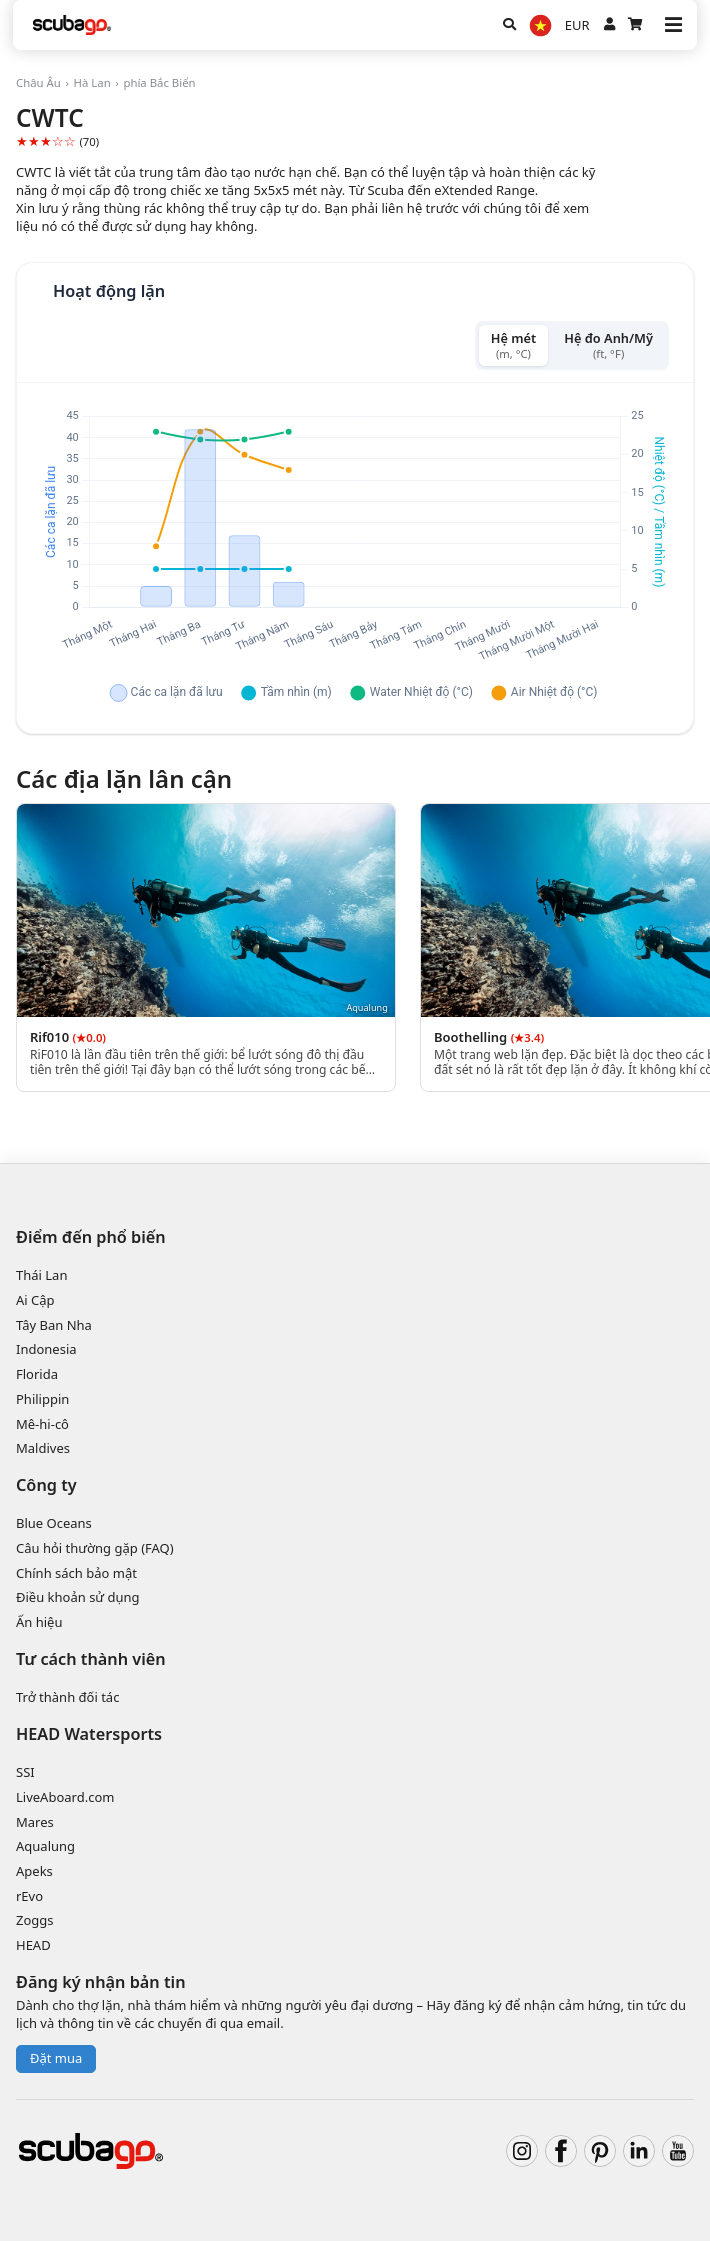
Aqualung (45, 1846)
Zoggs (35, 1920)
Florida (37, 1374)
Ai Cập (35, 1300)
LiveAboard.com (65, 1797)
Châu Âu (38, 82)
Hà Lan (92, 82)
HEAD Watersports (89, 1734)
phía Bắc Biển (159, 82)
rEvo (29, 1896)
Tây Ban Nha (54, 1325)
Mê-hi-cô (42, 1424)
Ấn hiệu (39, 1622)
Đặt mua (56, 2058)
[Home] (72, 25)
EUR (577, 25)
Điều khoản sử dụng (78, 1597)
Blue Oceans (54, 1523)
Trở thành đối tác (67, 1697)
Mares (35, 1822)
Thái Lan (41, 1275)
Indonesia (46, 1349)
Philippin (42, 1399)
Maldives (43, 1448)
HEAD (33, 1945)
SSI (25, 1772)
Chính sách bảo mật (76, 1573)
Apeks (34, 1871)
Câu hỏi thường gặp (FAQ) (95, 1548)
